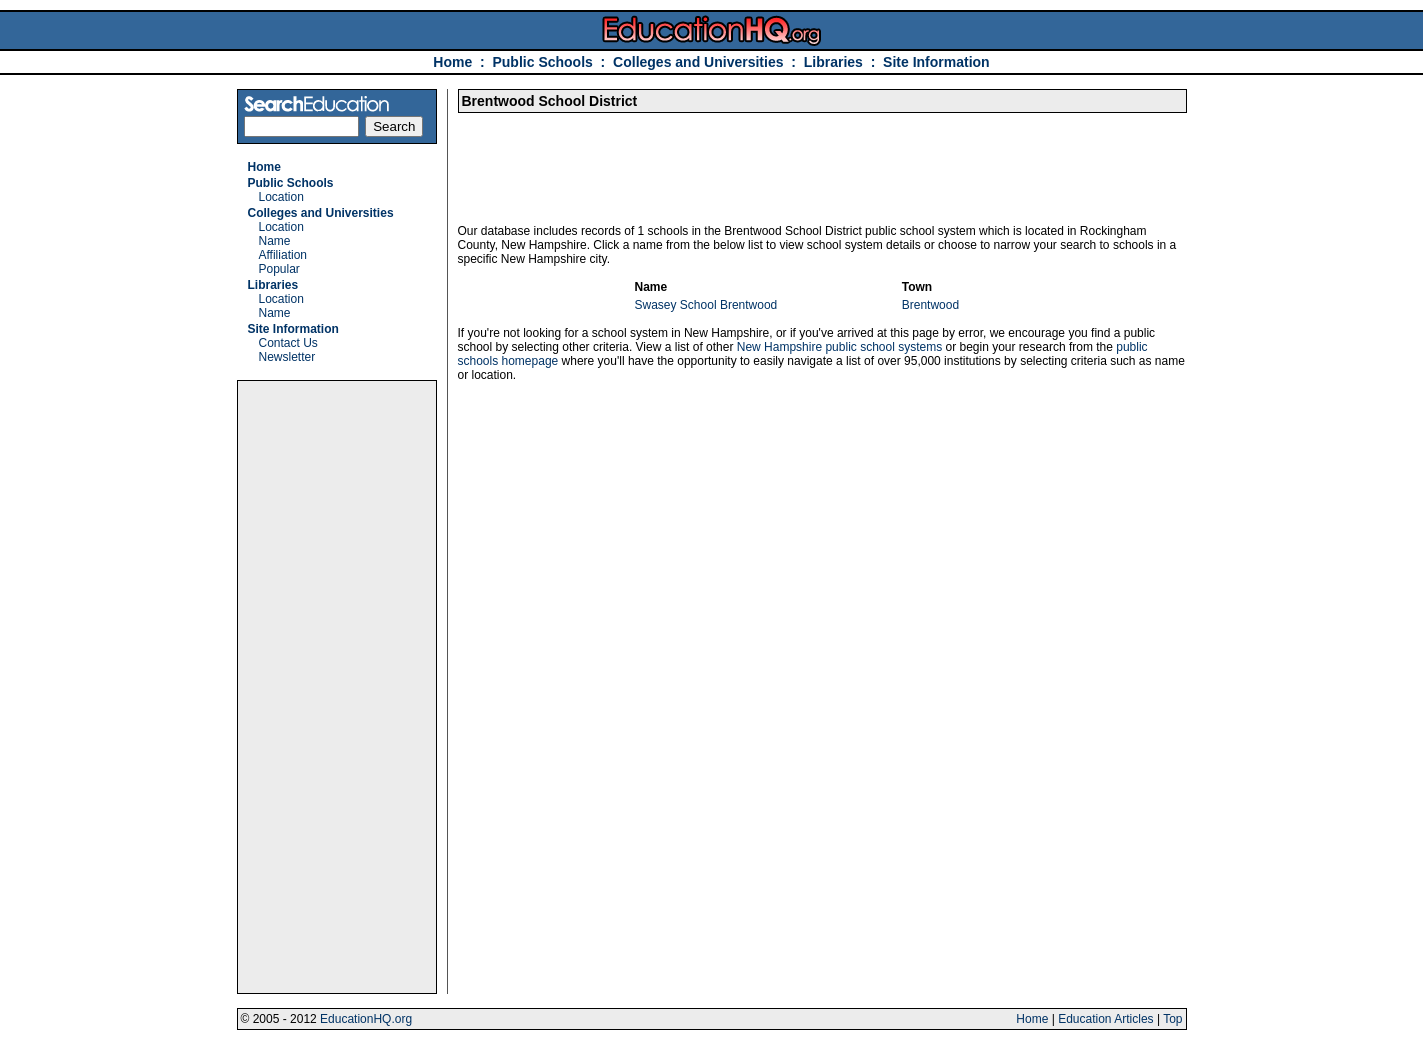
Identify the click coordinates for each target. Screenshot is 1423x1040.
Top (1172, 1019)
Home (452, 62)
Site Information (936, 62)
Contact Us (288, 343)
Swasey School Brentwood (706, 305)
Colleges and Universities (698, 62)
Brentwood (930, 305)
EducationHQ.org (366, 1019)
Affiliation (283, 255)
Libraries (833, 62)
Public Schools (544, 62)
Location (281, 197)
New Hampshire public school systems (839, 347)
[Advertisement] (337, 687)
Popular (279, 269)
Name (275, 241)
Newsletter (287, 357)
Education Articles (1105, 1019)
